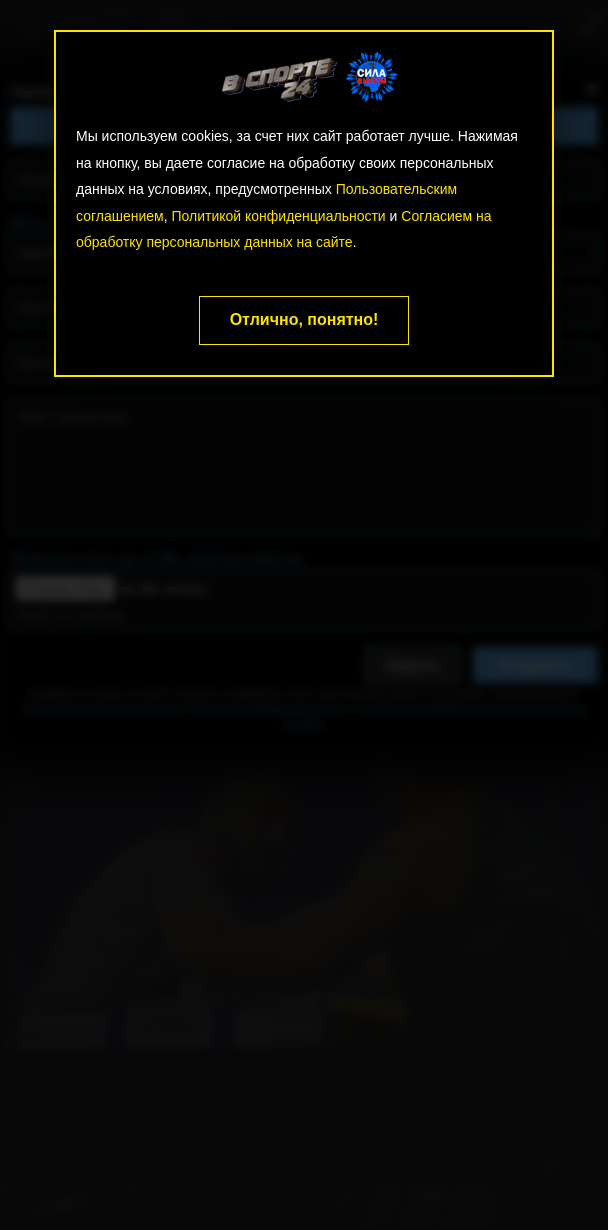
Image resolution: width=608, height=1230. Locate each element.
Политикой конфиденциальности (278, 216)
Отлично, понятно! (304, 319)
